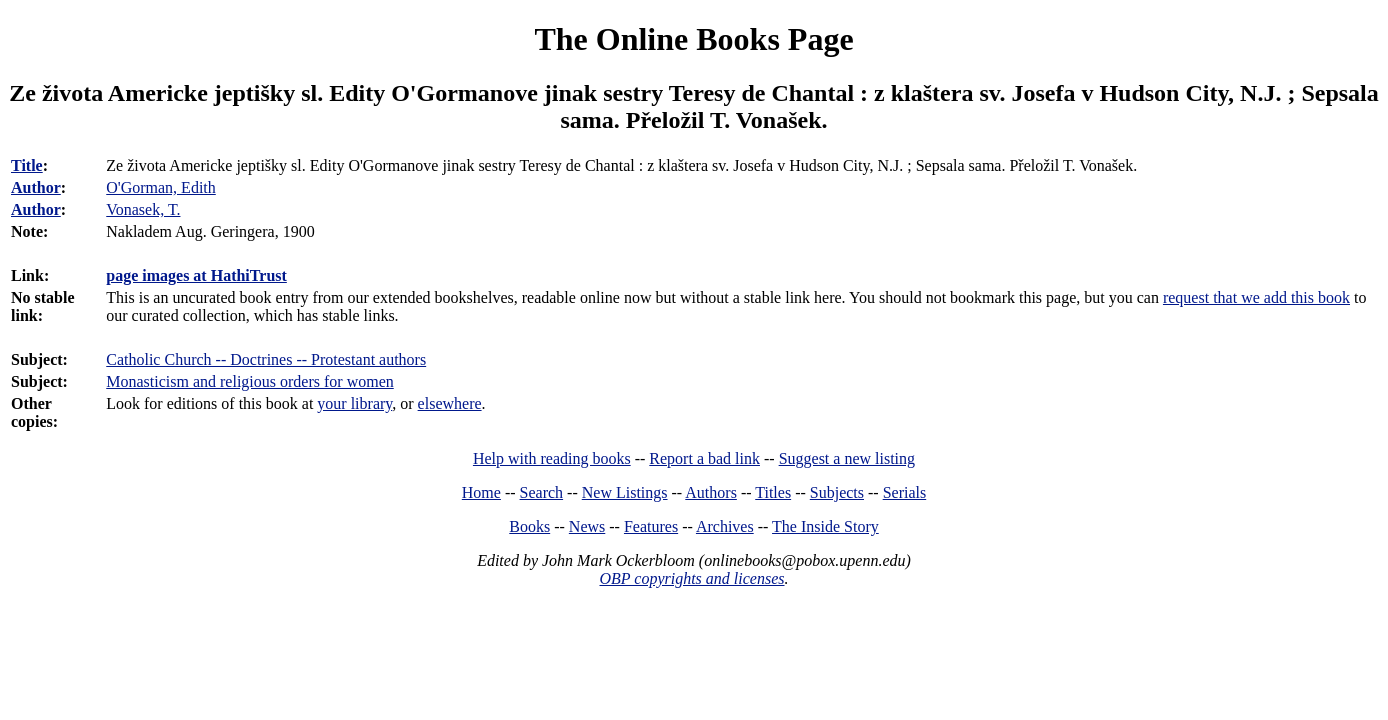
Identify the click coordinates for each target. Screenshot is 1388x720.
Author (36, 187)
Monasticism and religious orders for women (250, 381)
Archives (725, 526)
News (587, 526)
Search (542, 492)
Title (27, 165)
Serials (905, 492)
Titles (773, 492)
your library (354, 403)
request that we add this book (1256, 297)
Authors (711, 492)
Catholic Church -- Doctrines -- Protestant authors (266, 359)
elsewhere (450, 403)
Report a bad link (704, 458)
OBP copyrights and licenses (691, 578)
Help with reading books (552, 458)
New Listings (625, 492)
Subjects (837, 492)
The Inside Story (825, 526)
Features (651, 526)
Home (481, 492)
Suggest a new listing (847, 458)
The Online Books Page (693, 39)
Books (529, 526)
